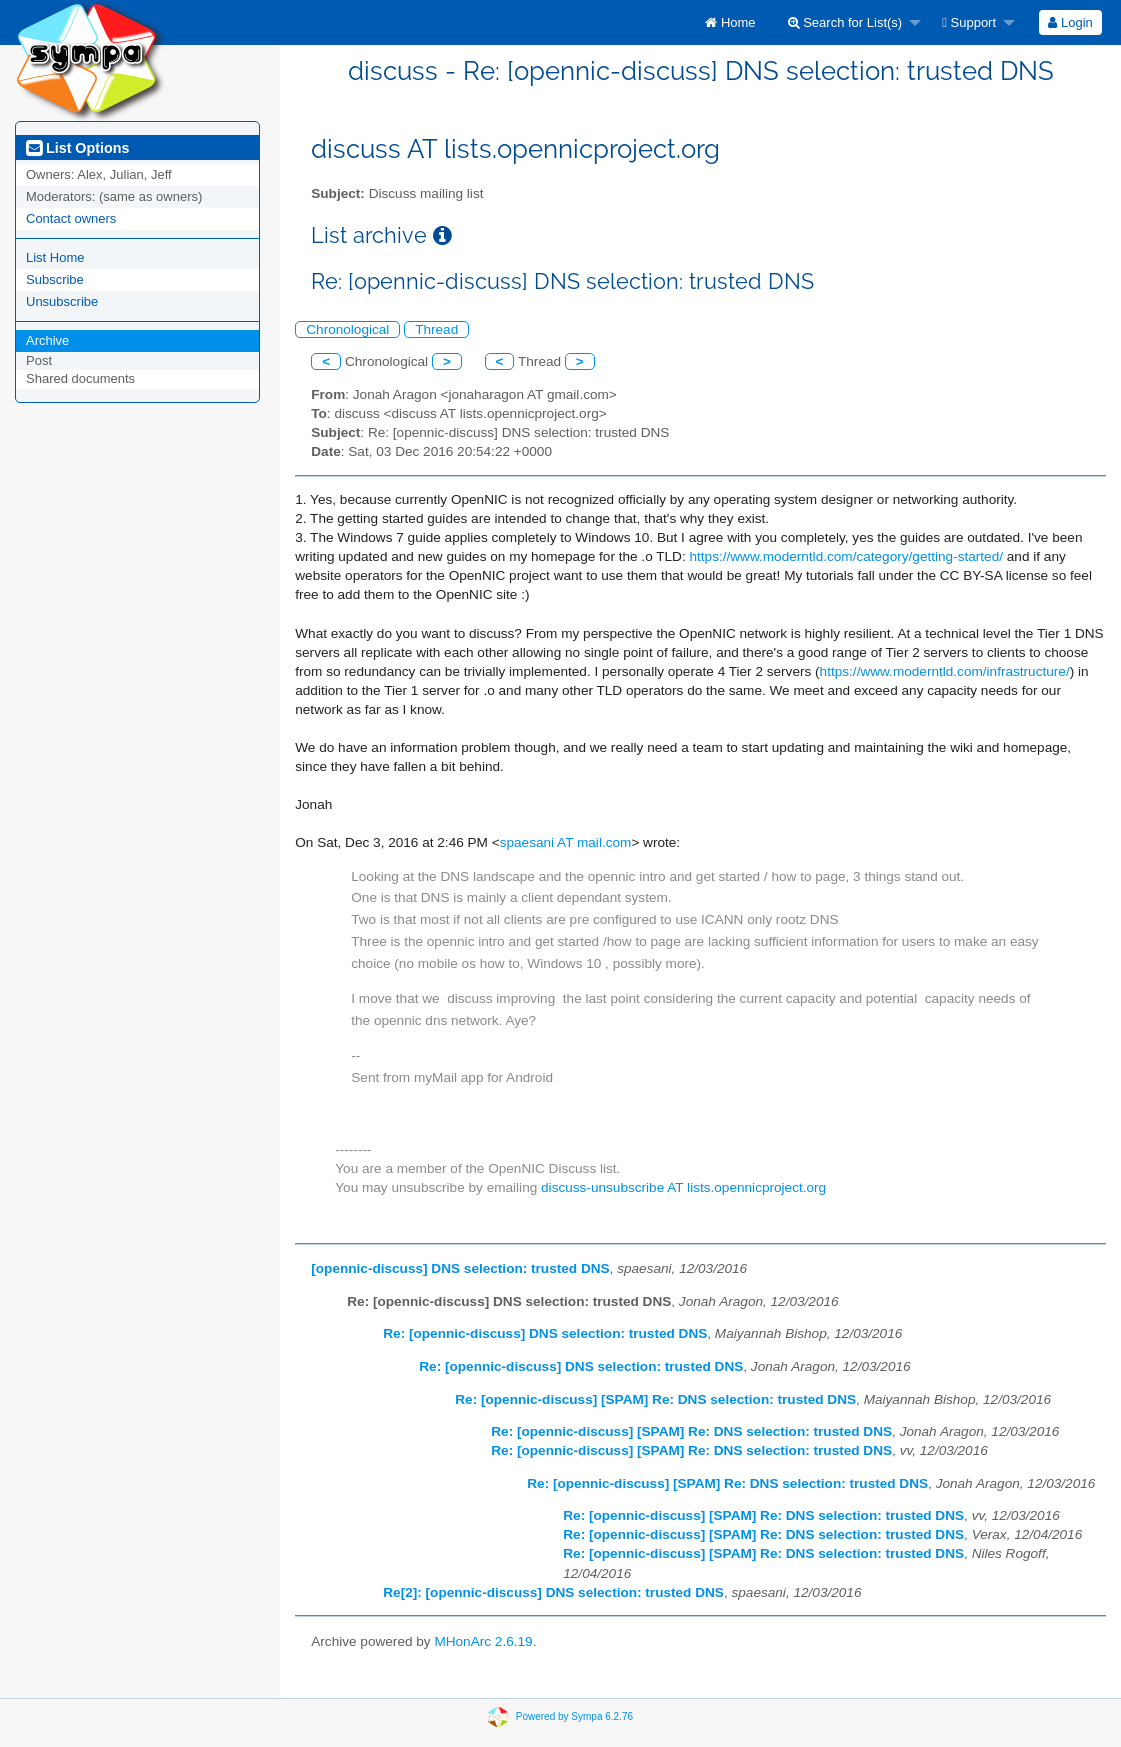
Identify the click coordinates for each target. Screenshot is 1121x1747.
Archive (47, 340)
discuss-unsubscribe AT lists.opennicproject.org (683, 1187)
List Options (77, 148)
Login (1070, 22)
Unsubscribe (62, 301)
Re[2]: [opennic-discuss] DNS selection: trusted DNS (553, 1592)
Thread (436, 329)
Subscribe (55, 279)
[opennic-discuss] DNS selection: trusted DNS (460, 1268)
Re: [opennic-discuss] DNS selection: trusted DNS (545, 1333)
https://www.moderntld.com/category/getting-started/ (846, 556)
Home (730, 22)
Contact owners (71, 218)
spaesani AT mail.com (566, 842)
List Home (55, 257)
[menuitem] (730, 22)
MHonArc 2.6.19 (483, 1641)
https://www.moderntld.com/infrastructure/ (945, 671)
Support (969, 22)
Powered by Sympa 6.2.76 (574, 1716)
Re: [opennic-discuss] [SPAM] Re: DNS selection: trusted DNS (655, 1399)
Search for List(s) (845, 22)
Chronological (347, 329)
